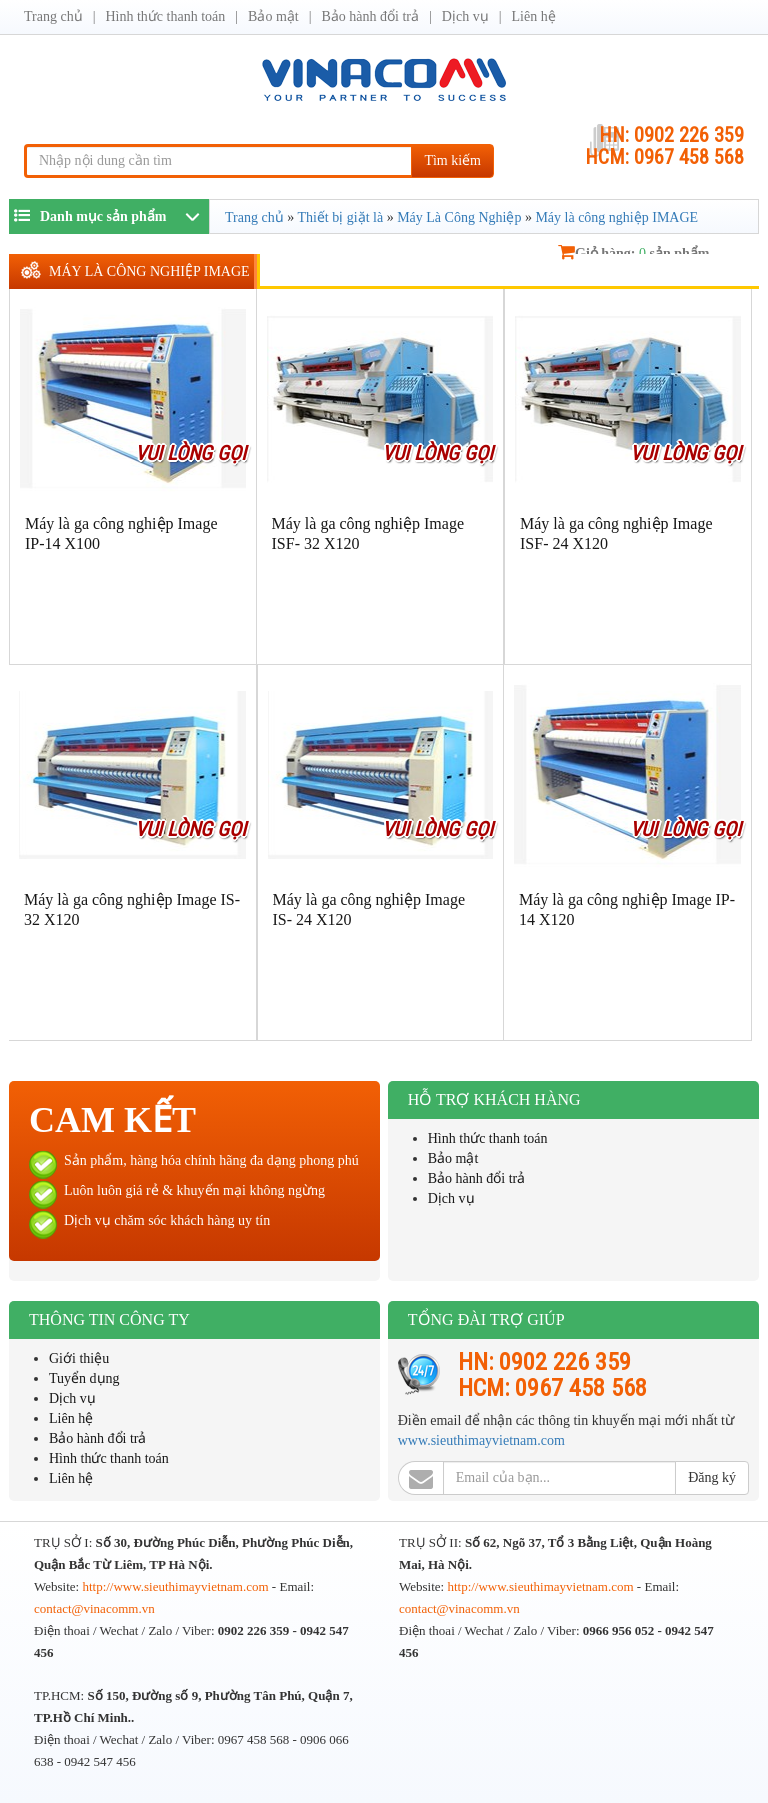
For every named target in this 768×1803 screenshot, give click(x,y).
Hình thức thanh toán (165, 16)
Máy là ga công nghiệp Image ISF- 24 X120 (616, 533)
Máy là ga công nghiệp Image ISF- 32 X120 (368, 533)
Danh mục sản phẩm (90, 215)
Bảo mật (273, 16)
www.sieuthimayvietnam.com (481, 1440)
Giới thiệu (79, 1358)
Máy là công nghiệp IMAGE (149, 271)
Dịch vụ (465, 16)
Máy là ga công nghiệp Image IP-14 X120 (627, 909)
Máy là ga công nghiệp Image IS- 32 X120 (132, 909)
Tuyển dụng (84, 1378)
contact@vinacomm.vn (94, 1608)
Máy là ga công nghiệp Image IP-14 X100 (121, 533)
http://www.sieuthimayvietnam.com (176, 1586)
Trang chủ (53, 16)
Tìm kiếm (452, 160)
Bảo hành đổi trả (371, 16)
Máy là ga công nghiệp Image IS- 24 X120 (369, 909)
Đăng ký (712, 1477)
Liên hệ (533, 16)
